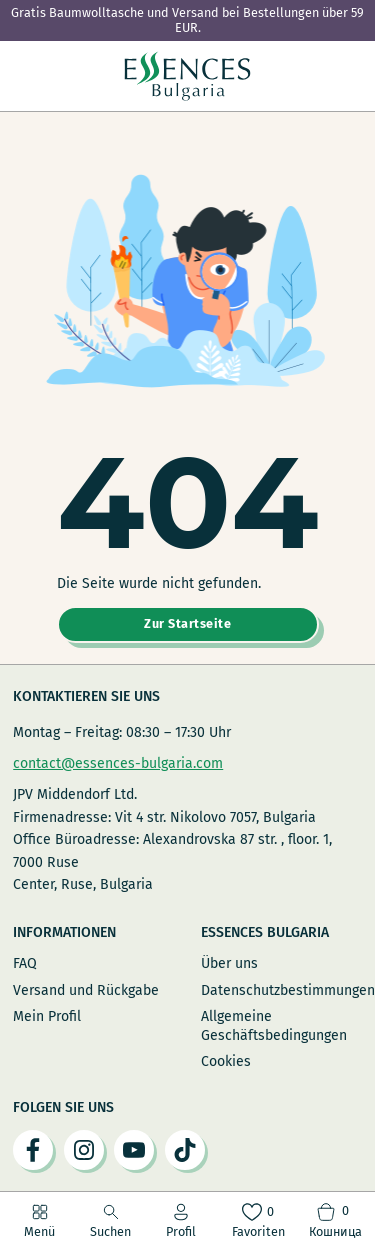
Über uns (229, 963)
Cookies (226, 1061)
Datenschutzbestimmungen (281, 990)
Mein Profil (47, 1016)
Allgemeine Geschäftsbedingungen (274, 1025)
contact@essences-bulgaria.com (118, 763)
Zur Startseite (187, 623)
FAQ (25, 963)
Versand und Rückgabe (86, 990)
